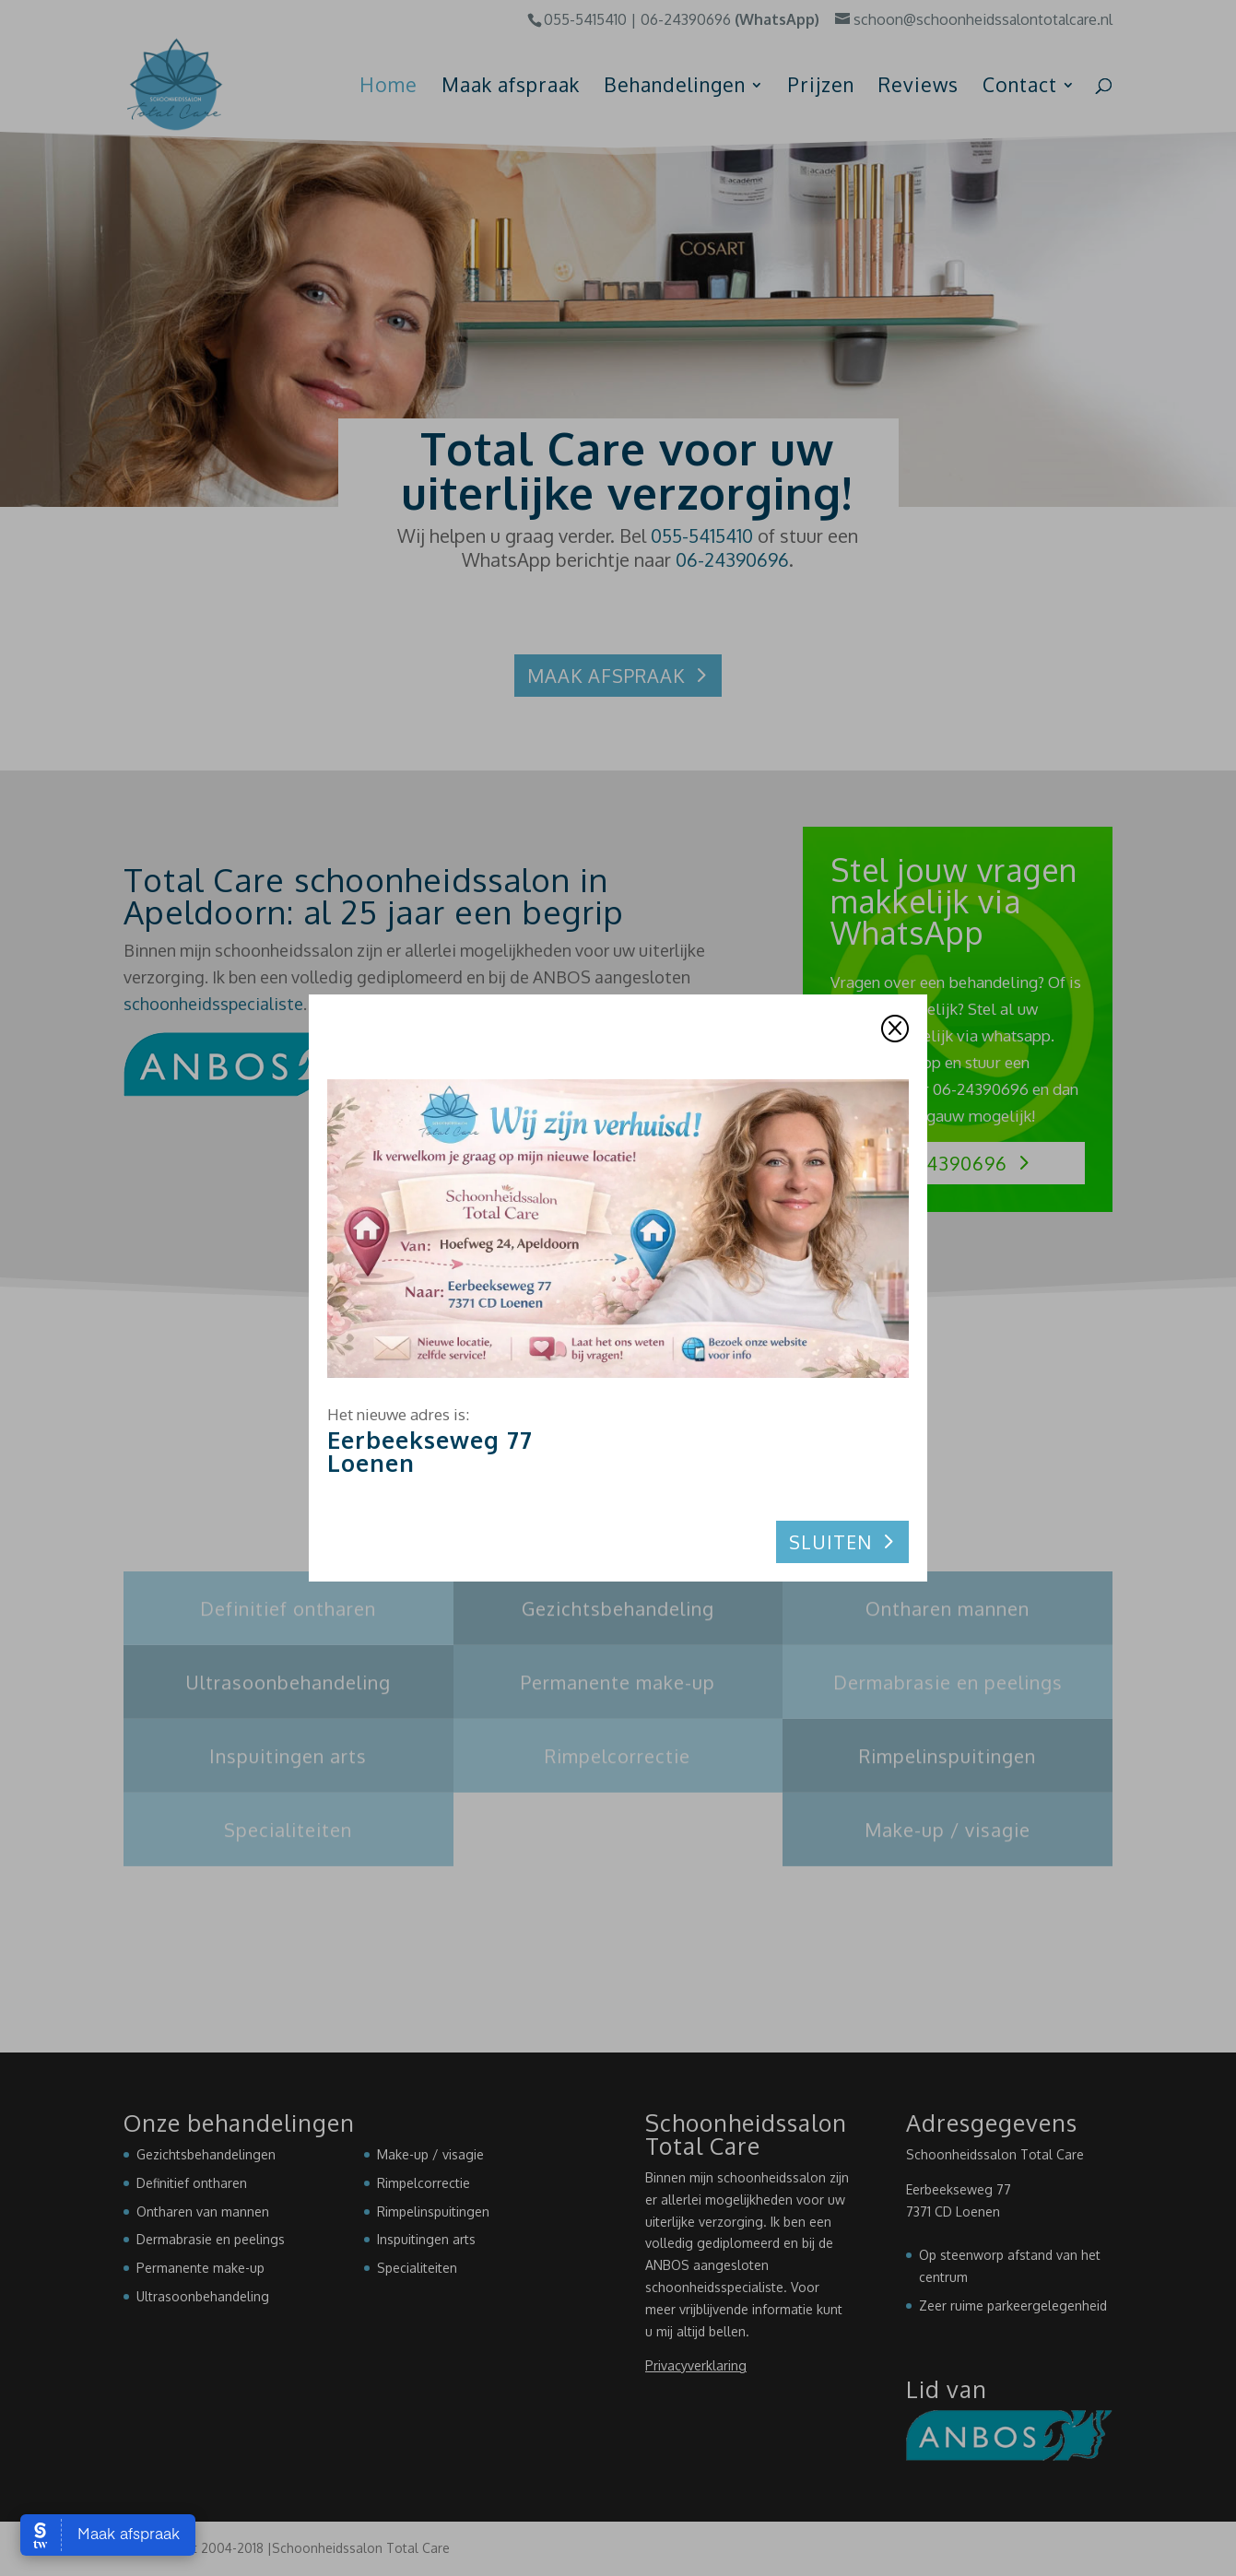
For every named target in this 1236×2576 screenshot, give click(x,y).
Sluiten (830, 1542)
